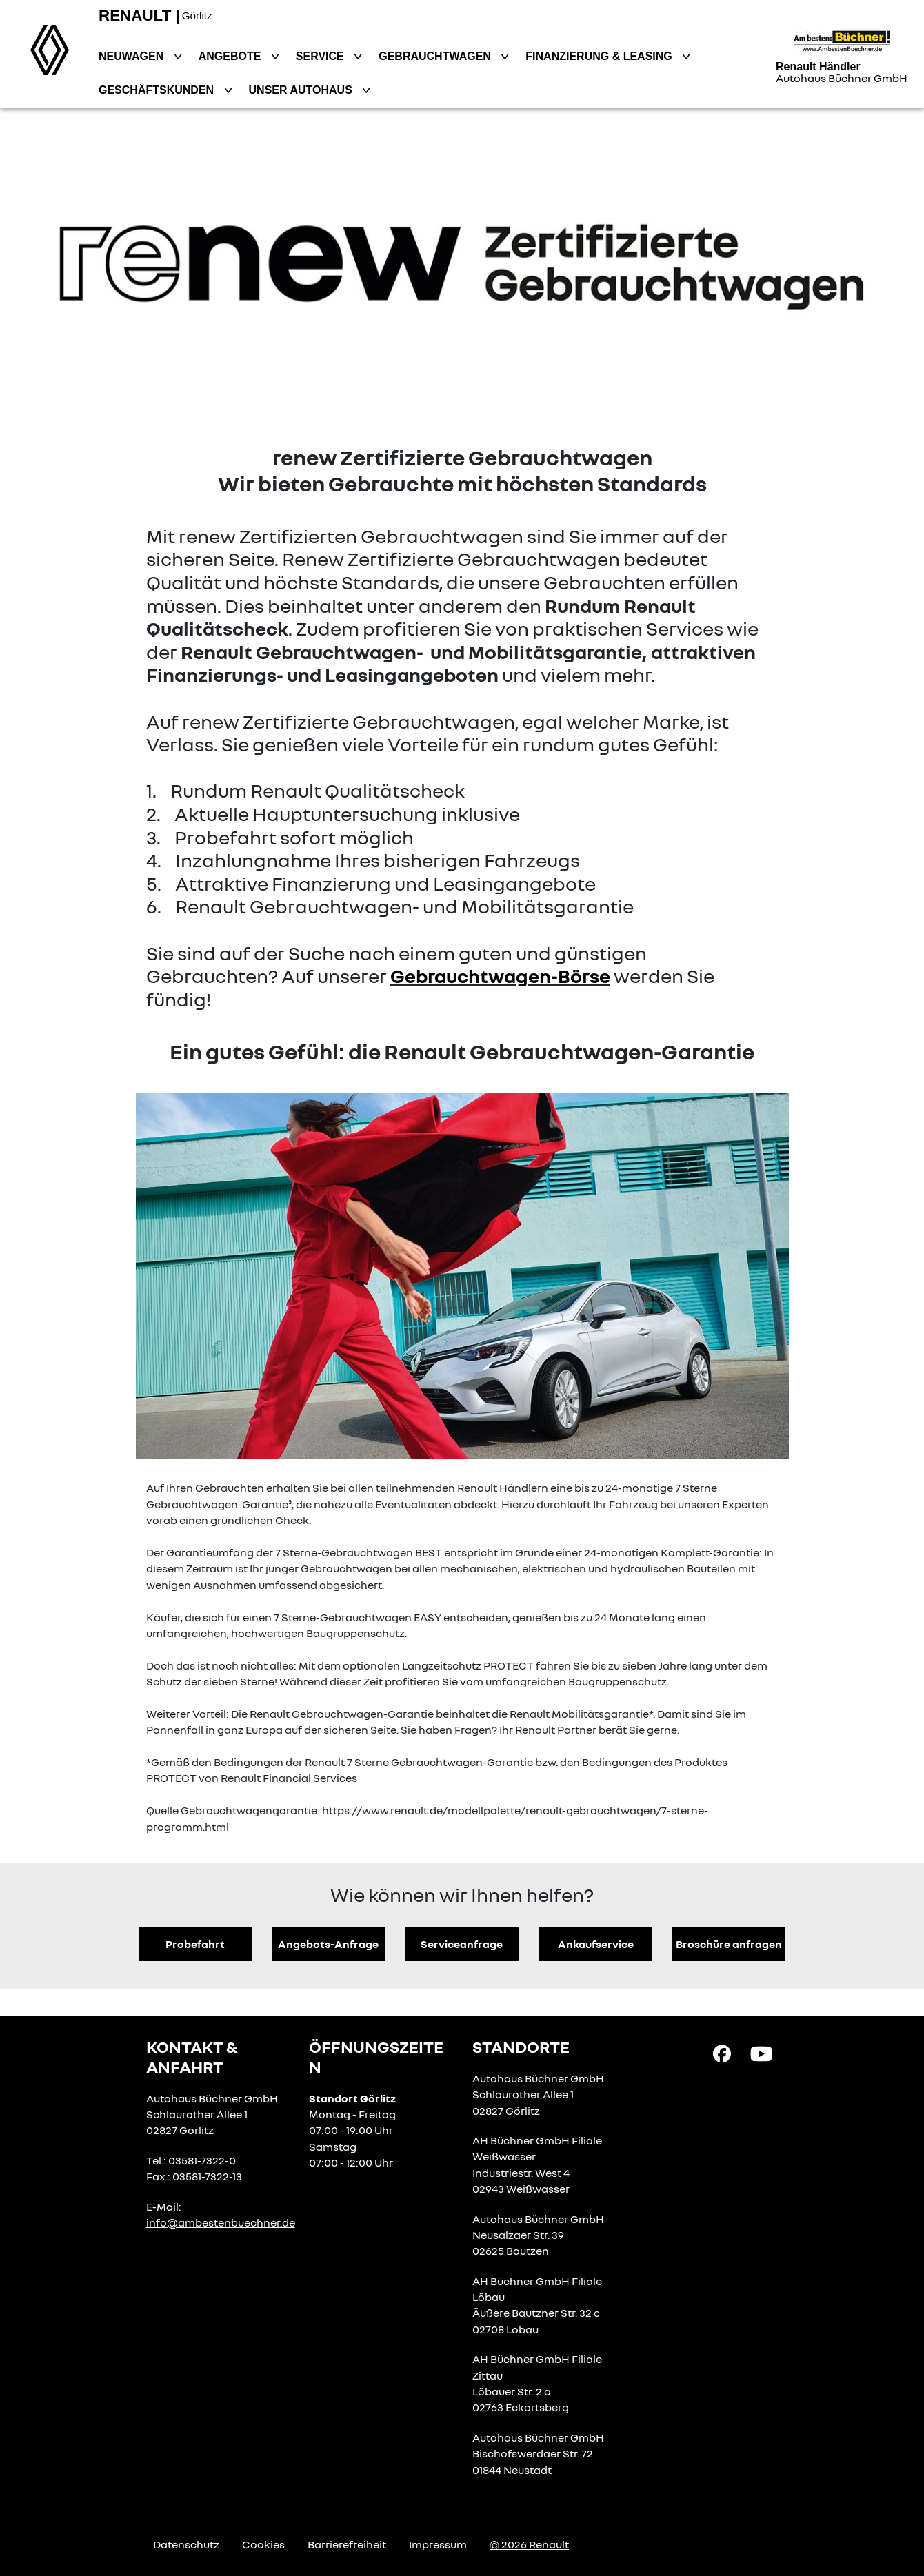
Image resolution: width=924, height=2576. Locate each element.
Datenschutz (186, 2544)
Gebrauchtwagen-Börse (500, 975)
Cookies (263, 2544)
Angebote (231, 56)
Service (321, 56)
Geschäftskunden (158, 90)
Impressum (438, 2544)
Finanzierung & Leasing (600, 56)
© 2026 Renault (529, 2544)
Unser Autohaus (302, 90)
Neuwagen (133, 56)
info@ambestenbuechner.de (220, 2222)
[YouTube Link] (761, 2053)
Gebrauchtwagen (436, 56)
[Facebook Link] (722, 2053)
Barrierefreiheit (347, 2544)
